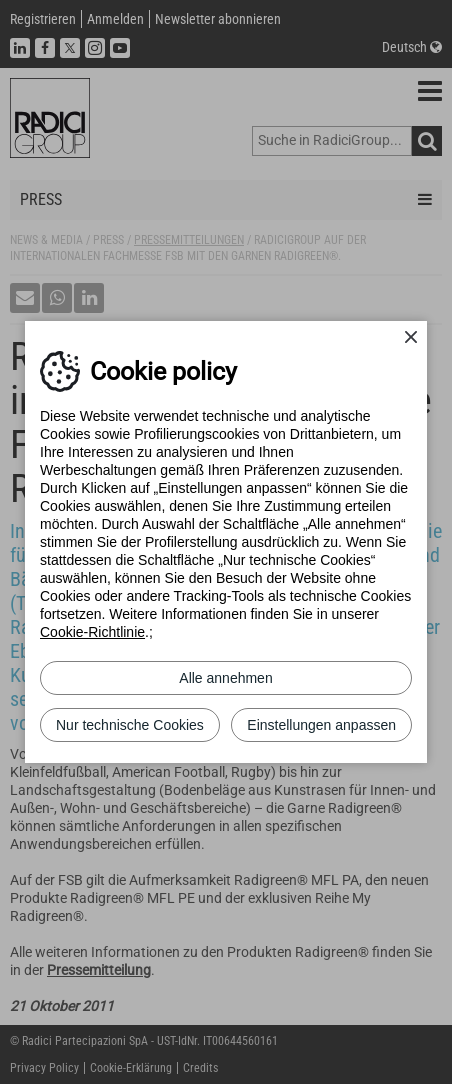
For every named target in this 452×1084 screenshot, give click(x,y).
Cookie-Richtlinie (92, 632)
